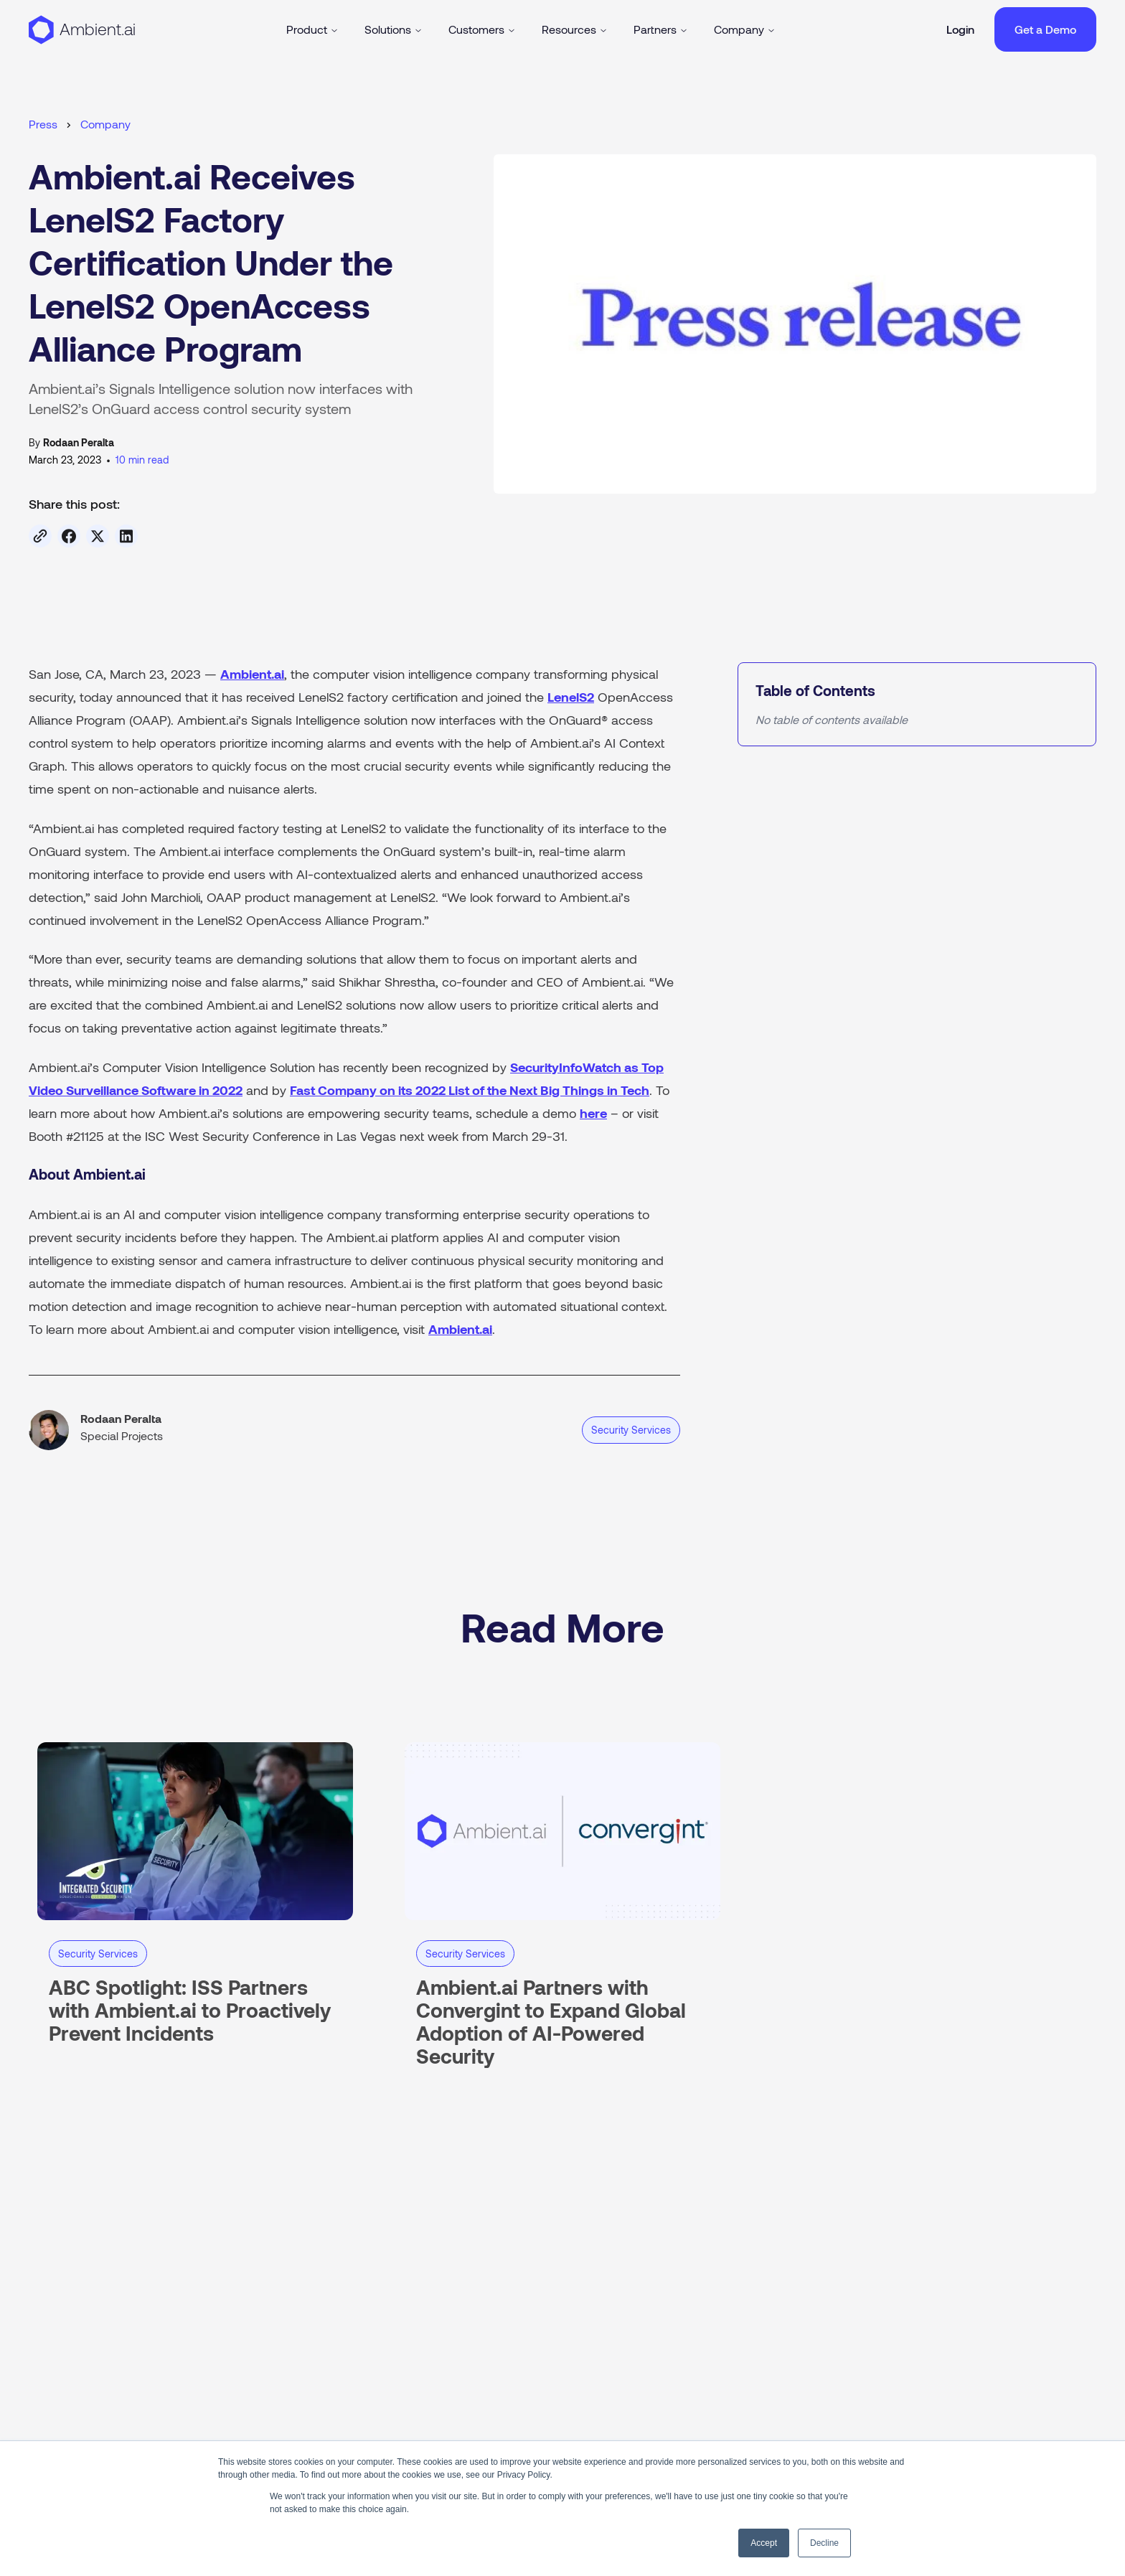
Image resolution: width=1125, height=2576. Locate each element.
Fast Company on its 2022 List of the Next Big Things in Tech (469, 1090)
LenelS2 (570, 697)
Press (43, 124)
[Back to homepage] (82, 29)
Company (745, 29)
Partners (661, 29)
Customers (482, 29)
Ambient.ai (252, 674)
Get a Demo (1045, 29)
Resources (575, 29)
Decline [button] (824, 2543)
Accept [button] (763, 2543)
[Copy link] (40, 536)
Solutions (393, 29)
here (593, 1113)
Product (312, 29)
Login (960, 29)
